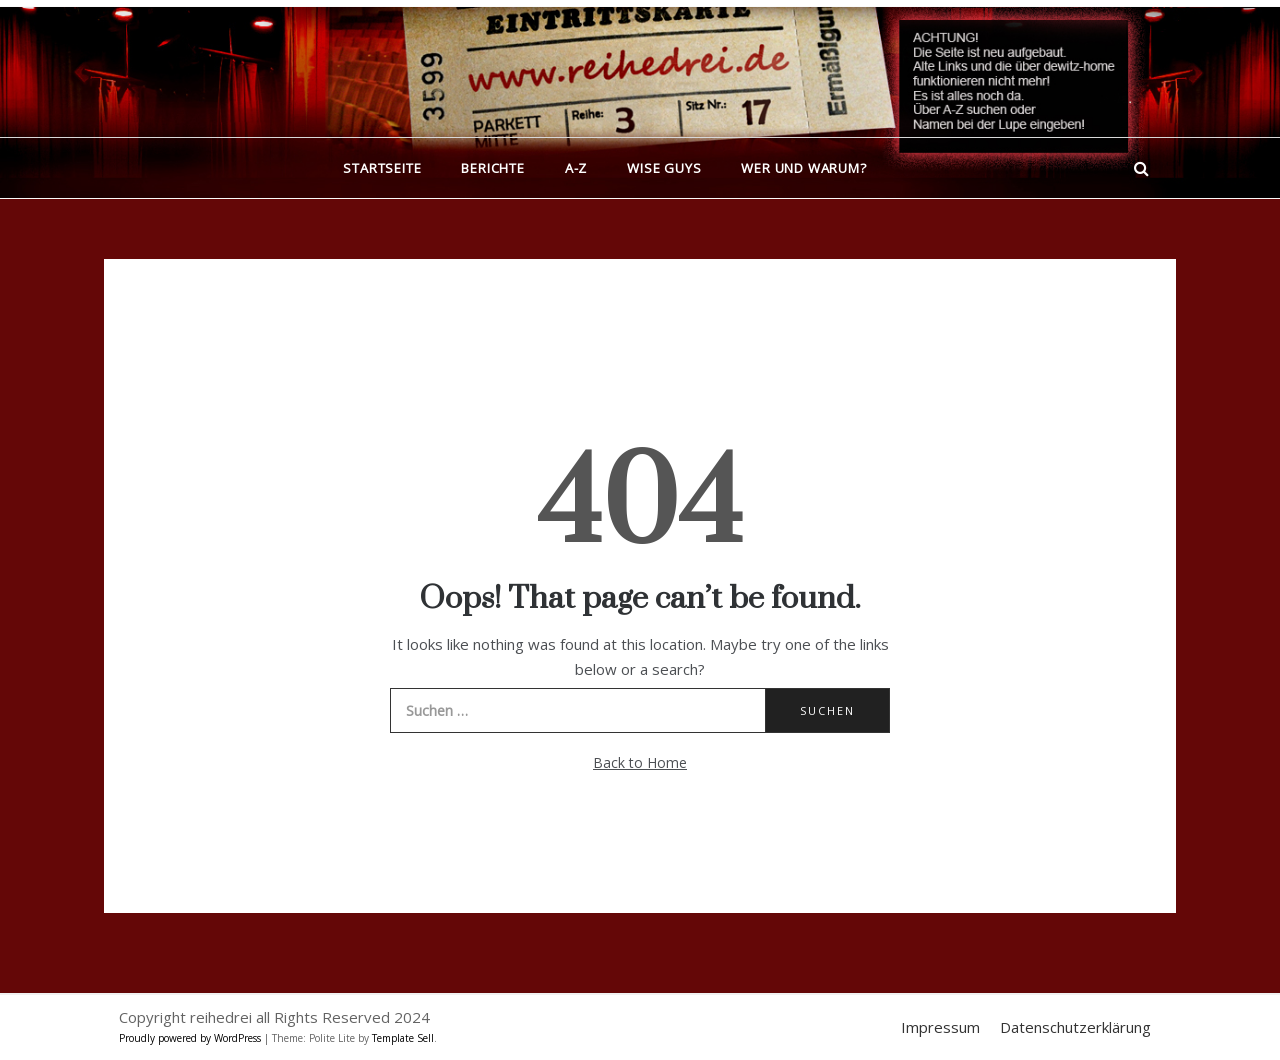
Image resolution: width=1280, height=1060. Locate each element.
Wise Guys (664, 168)
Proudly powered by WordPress (191, 1038)
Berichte (492, 168)
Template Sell (403, 1038)
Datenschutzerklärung (1075, 1027)
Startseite (382, 168)
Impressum (940, 1027)
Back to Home (640, 762)
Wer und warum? (803, 168)
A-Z (576, 168)
